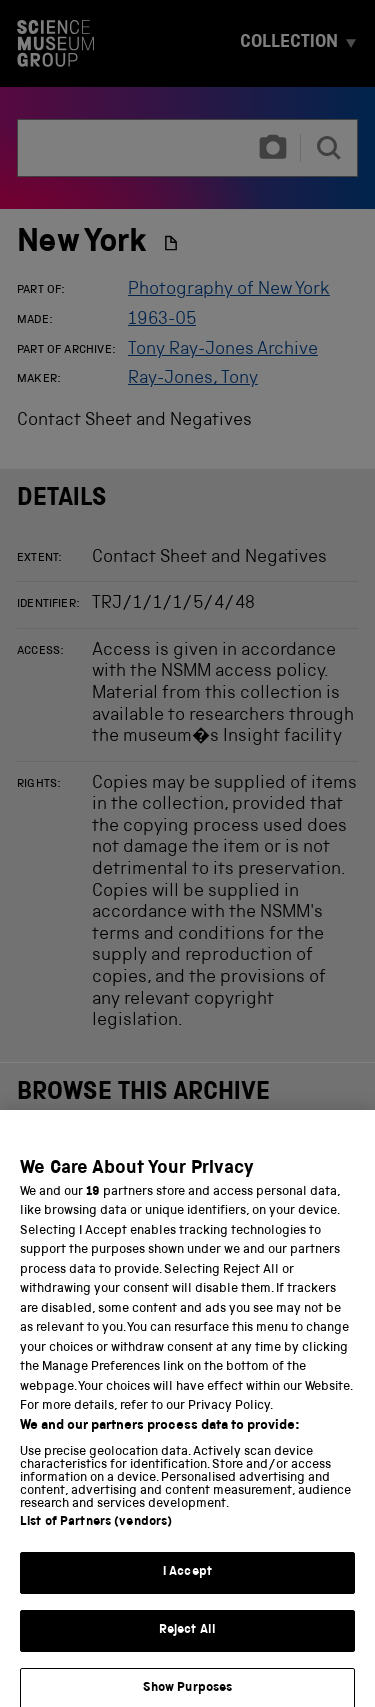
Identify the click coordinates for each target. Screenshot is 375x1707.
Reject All (187, 1643)
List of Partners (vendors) (96, 1535)
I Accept (187, 1585)
